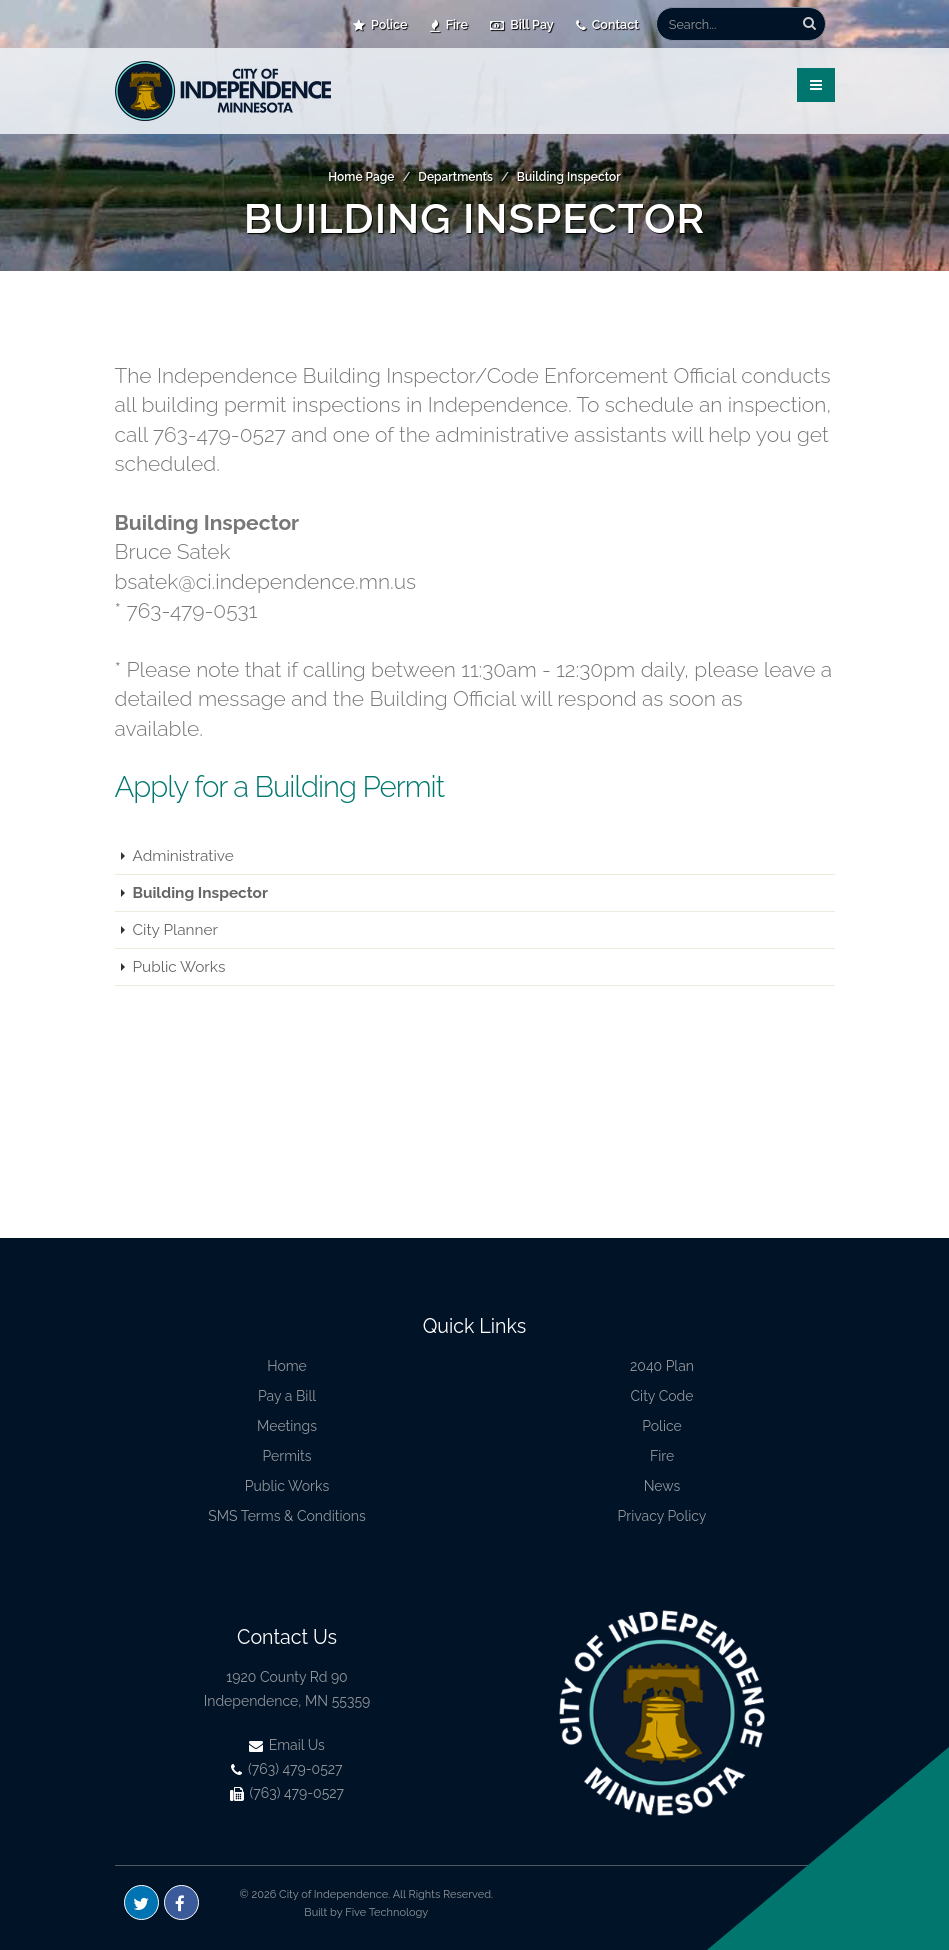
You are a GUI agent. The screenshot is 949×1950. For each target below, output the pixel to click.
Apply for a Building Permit (280, 786)
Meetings (287, 1426)
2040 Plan (662, 1366)
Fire (449, 24)
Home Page (361, 177)
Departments (455, 177)
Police (380, 24)
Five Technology (386, 1912)
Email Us (287, 1745)
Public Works (179, 967)
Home (287, 1366)
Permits (286, 1456)
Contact (607, 24)
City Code (662, 1396)
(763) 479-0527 (286, 1769)
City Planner (175, 930)
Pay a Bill (287, 1396)
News (662, 1486)
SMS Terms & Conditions (287, 1516)
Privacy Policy (662, 1516)
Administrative (183, 856)
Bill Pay (522, 24)
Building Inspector (569, 177)
